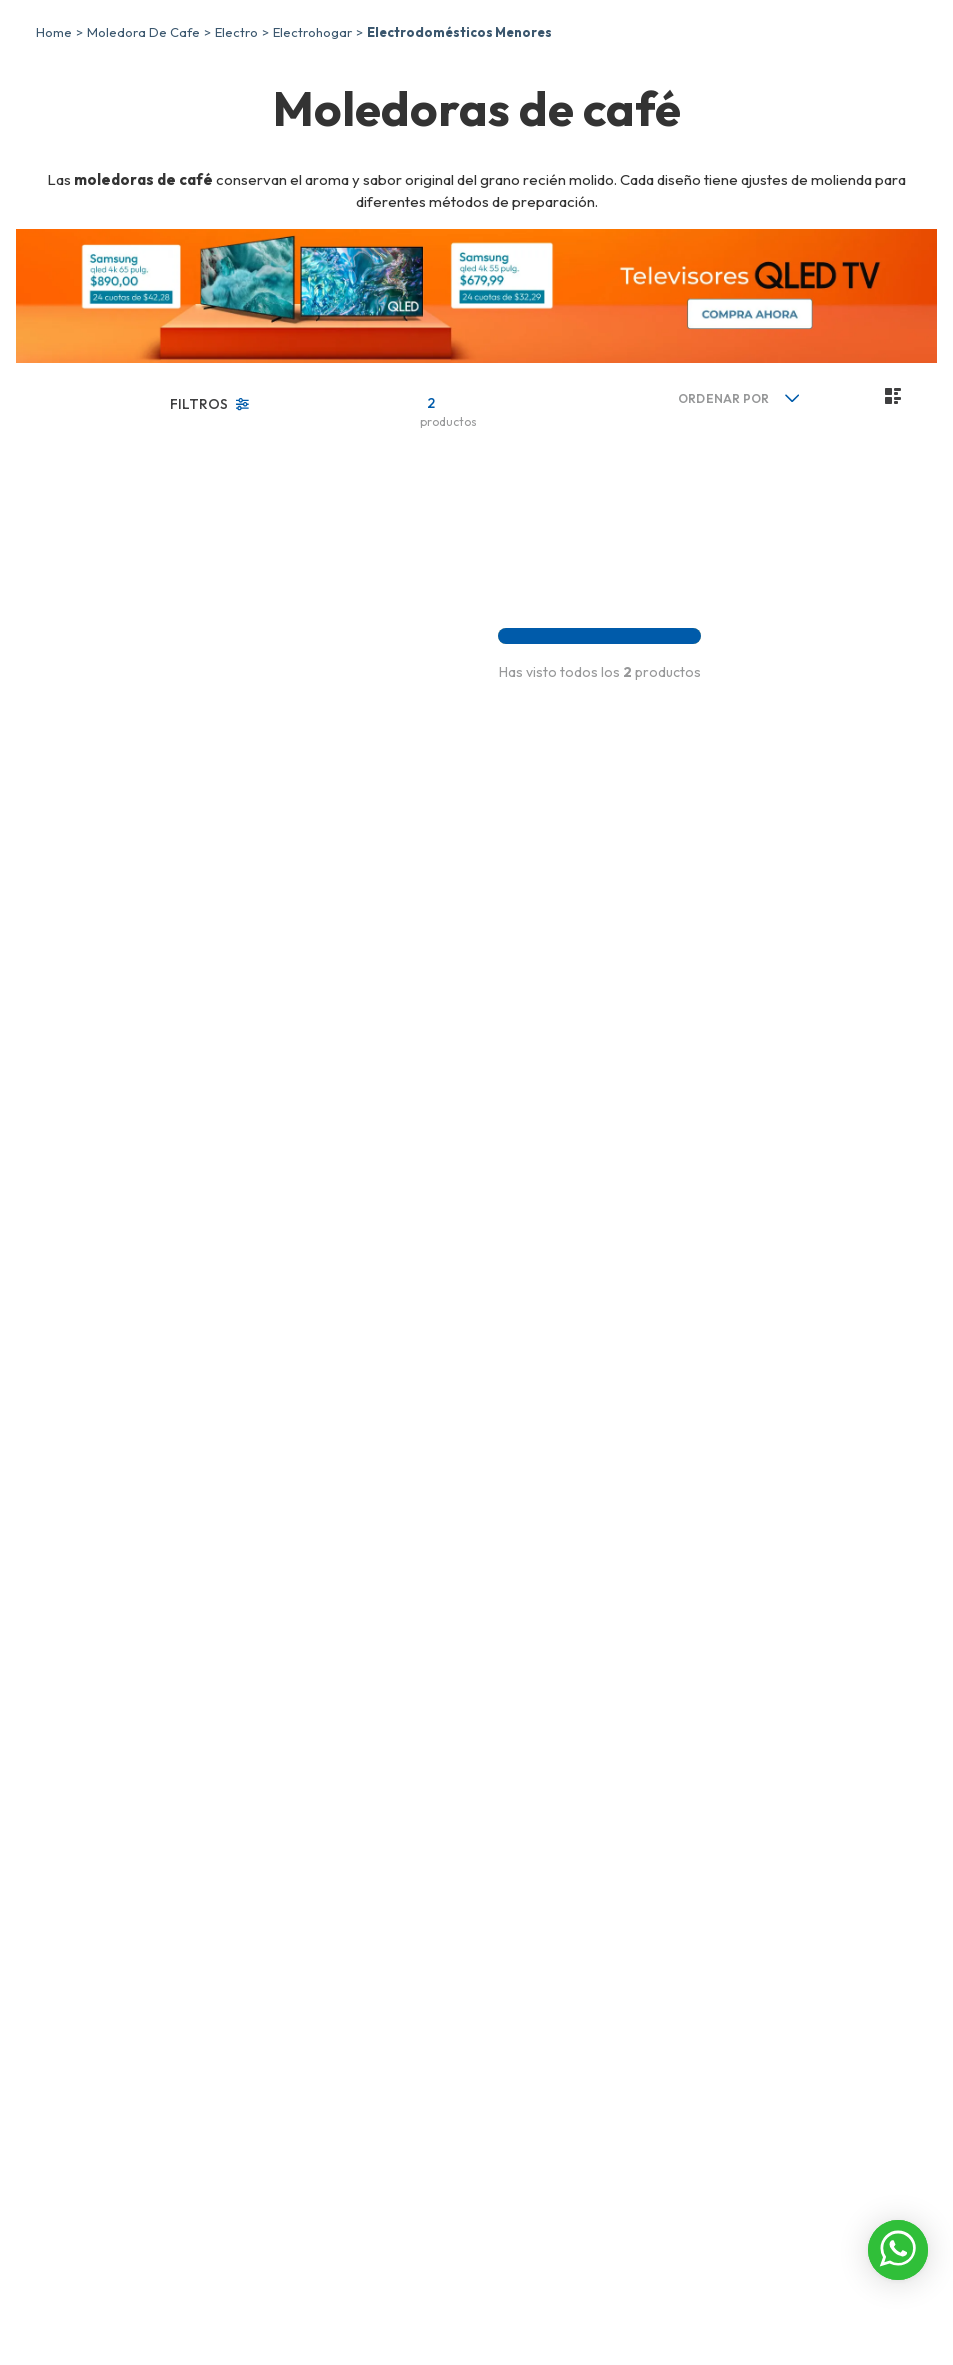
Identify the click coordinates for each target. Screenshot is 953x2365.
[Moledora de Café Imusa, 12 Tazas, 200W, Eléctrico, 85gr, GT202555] (348, 657)
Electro (236, 174)
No (84, 808)
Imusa (94, 704)
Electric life (110, 728)
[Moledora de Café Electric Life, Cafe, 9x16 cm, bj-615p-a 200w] (516, 657)
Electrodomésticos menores (459, 174)
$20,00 (123, 1626)
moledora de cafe (143, 174)
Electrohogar (312, 174)
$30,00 (183, 1626)
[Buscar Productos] (866, 67)
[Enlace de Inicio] (54, 174)
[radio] (796, 538)
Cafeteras (106, 624)
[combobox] (774, 67)
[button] (139, 590)
